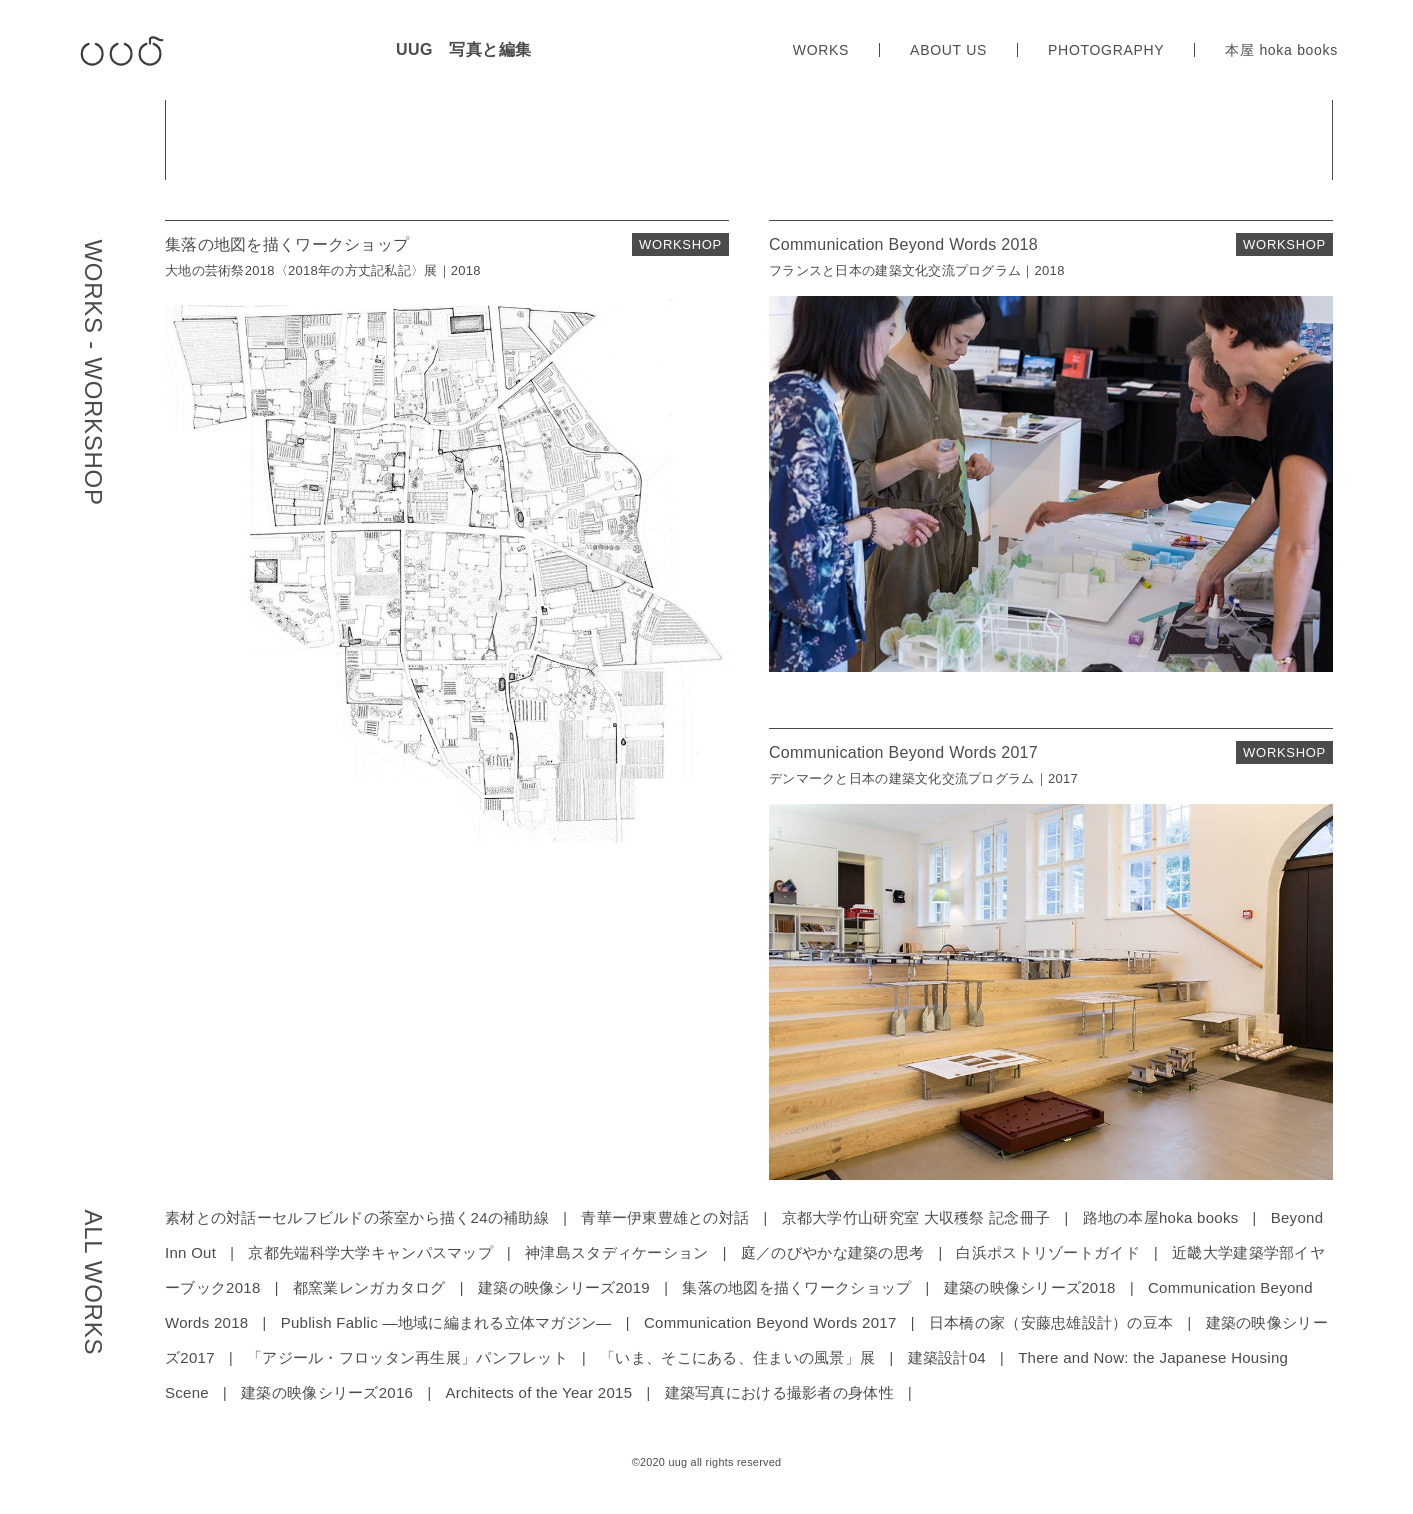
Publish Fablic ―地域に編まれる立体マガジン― (446, 1322)
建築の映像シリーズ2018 (1030, 1287)
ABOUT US (948, 50)
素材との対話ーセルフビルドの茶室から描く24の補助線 (357, 1217)
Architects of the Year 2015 (538, 1392)
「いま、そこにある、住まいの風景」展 (737, 1357)
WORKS (821, 50)
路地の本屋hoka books (1161, 1217)
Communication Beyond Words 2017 (770, 1322)
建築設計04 (947, 1357)
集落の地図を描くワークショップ (796, 1287)
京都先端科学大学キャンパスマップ (370, 1252)
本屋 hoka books (1281, 50)
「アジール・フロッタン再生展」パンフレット (407, 1357)
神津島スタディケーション (616, 1252)
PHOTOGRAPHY (1106, 50)
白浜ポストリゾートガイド (1047, 1252)
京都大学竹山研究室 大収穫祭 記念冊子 (916, 1217)
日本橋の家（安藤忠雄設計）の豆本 (1051, 1322)
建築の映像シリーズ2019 (564, 1287)
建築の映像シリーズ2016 (327, 1392)
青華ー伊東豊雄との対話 (665, 1217)
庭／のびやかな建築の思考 (832, 1252)
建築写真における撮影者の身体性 (779, 1392)
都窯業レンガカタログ (369, 1287)
